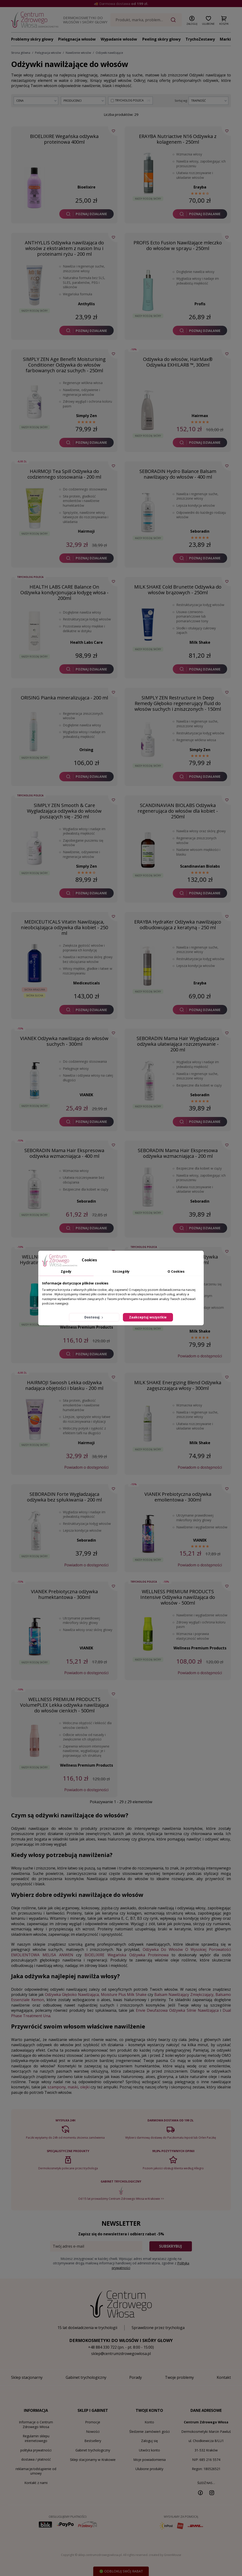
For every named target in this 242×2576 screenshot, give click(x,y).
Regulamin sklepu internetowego (36, 2438)
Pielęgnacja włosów (77, 39)
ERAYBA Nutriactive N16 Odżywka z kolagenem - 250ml (177, 139)
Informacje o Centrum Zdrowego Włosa (36, 2424)
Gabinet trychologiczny (92, 2450)
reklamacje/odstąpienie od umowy (36, 2471)
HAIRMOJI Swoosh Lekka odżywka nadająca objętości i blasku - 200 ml (64, 1385)
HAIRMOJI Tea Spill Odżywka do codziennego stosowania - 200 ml (64, 474)
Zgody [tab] (66, 1271)
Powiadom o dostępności (200, 1356)
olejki (85, 2087)
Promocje (92, 2422)
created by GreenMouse (165, 2555)
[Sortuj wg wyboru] (208, 100)
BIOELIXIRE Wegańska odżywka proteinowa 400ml (64, 139)
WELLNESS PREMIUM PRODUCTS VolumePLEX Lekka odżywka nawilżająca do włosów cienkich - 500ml (64, 1705)
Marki (225, 39)
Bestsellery (92, 2440)
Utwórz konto (149, 2450)
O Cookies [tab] (176, 1271)
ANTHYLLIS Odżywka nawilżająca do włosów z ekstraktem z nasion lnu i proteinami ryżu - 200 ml (64, 248)
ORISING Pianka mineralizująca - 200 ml (64, 697)
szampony (57, 2087)
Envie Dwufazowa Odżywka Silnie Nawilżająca (177, 2010)
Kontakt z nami (36, 2482)
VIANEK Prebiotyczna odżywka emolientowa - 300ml (177, 1497)
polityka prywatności (36, 2450)
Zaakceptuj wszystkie (148, 1317)
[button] (191, 19)
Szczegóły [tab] (121, 1271)
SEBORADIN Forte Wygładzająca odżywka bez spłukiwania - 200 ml (64, 1497)
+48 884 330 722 (102, 2347)
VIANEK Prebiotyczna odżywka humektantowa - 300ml (64, 1594)
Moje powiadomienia (149, 2459)
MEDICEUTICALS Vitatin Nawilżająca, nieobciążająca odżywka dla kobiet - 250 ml (64, 927)
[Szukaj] (146, 19)
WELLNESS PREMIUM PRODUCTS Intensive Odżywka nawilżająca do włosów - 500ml (177, 1597)
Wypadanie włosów (119, 39)
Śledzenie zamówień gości (149, 2431)
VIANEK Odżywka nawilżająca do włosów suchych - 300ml (64, 1041)
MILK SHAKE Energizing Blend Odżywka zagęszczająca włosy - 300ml (177, 1385)
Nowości (92, 2431)
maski (73, 2087)
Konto (149, 2422)
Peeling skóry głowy (161, 39)
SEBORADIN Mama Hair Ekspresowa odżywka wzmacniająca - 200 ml (178, 1153)
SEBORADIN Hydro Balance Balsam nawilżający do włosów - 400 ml (177, 474)
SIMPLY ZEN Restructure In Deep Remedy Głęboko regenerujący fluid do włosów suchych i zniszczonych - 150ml (177, 703)
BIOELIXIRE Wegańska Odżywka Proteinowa (127, 1954)
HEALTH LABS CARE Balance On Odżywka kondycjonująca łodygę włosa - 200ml (64, 592)
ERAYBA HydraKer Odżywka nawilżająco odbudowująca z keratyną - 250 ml (177, 925)
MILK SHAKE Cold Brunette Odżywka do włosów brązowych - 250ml (177, 590)
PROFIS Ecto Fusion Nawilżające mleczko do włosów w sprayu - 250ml (178, 245)
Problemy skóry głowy (32, 39)
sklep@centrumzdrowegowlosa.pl (121, 2353)
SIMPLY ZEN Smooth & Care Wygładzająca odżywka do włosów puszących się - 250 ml (64, 811)
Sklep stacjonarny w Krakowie (93, 2459)
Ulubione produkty (149, 2469)
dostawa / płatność (36, 2459)
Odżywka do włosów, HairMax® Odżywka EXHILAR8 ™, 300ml (178, 362)
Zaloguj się (149, 2440)
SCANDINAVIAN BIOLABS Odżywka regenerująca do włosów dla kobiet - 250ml (178, 811)
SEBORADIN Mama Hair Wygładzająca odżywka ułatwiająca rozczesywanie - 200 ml (178, 1044)
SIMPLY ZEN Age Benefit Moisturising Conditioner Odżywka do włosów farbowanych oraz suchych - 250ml (64, 365)
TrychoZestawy (200, 39)
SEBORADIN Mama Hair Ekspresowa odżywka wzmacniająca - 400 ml (64, 1153)
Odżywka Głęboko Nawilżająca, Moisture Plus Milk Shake (96, 1994)
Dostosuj (94, 1317)
